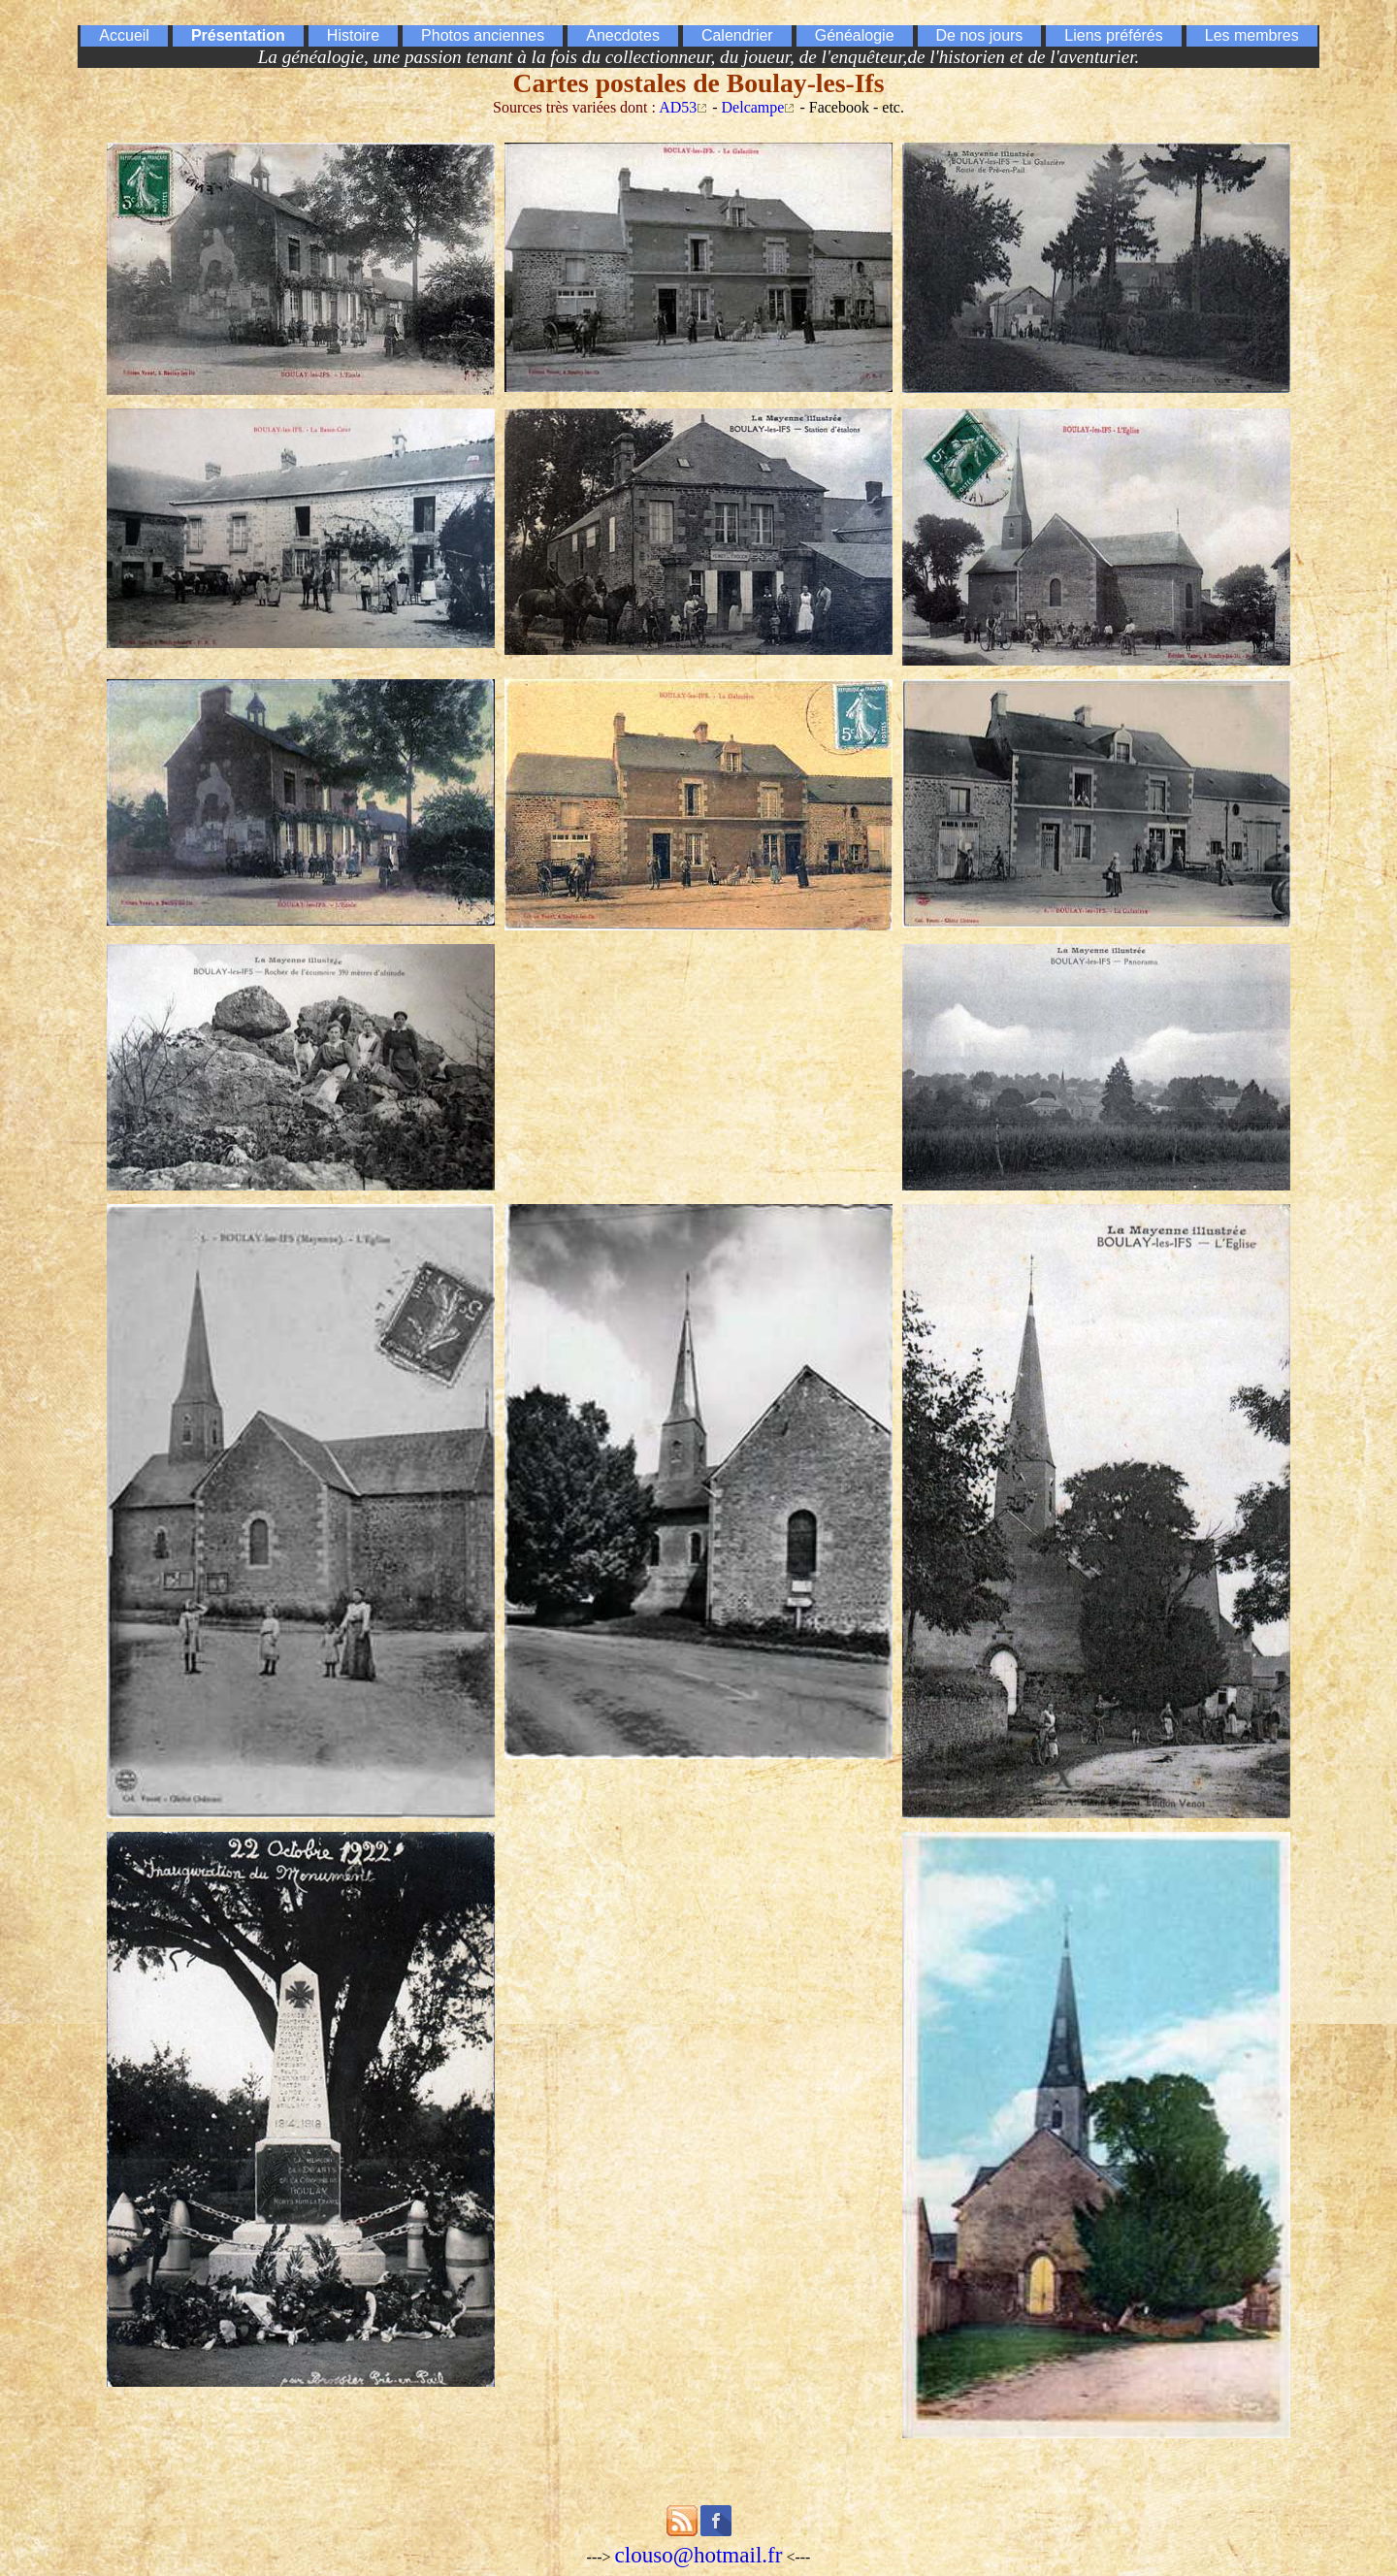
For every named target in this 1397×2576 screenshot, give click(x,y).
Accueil (124, 35)
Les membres (1252, 35)
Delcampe (753, 107)
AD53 (678, 107)
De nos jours (979, 35)
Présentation (238, 35)
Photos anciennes (482, 35)
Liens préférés (1113, 35)
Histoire (353, 35)
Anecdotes (623, 35)
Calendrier (737, 35)
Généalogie (854, 35)
